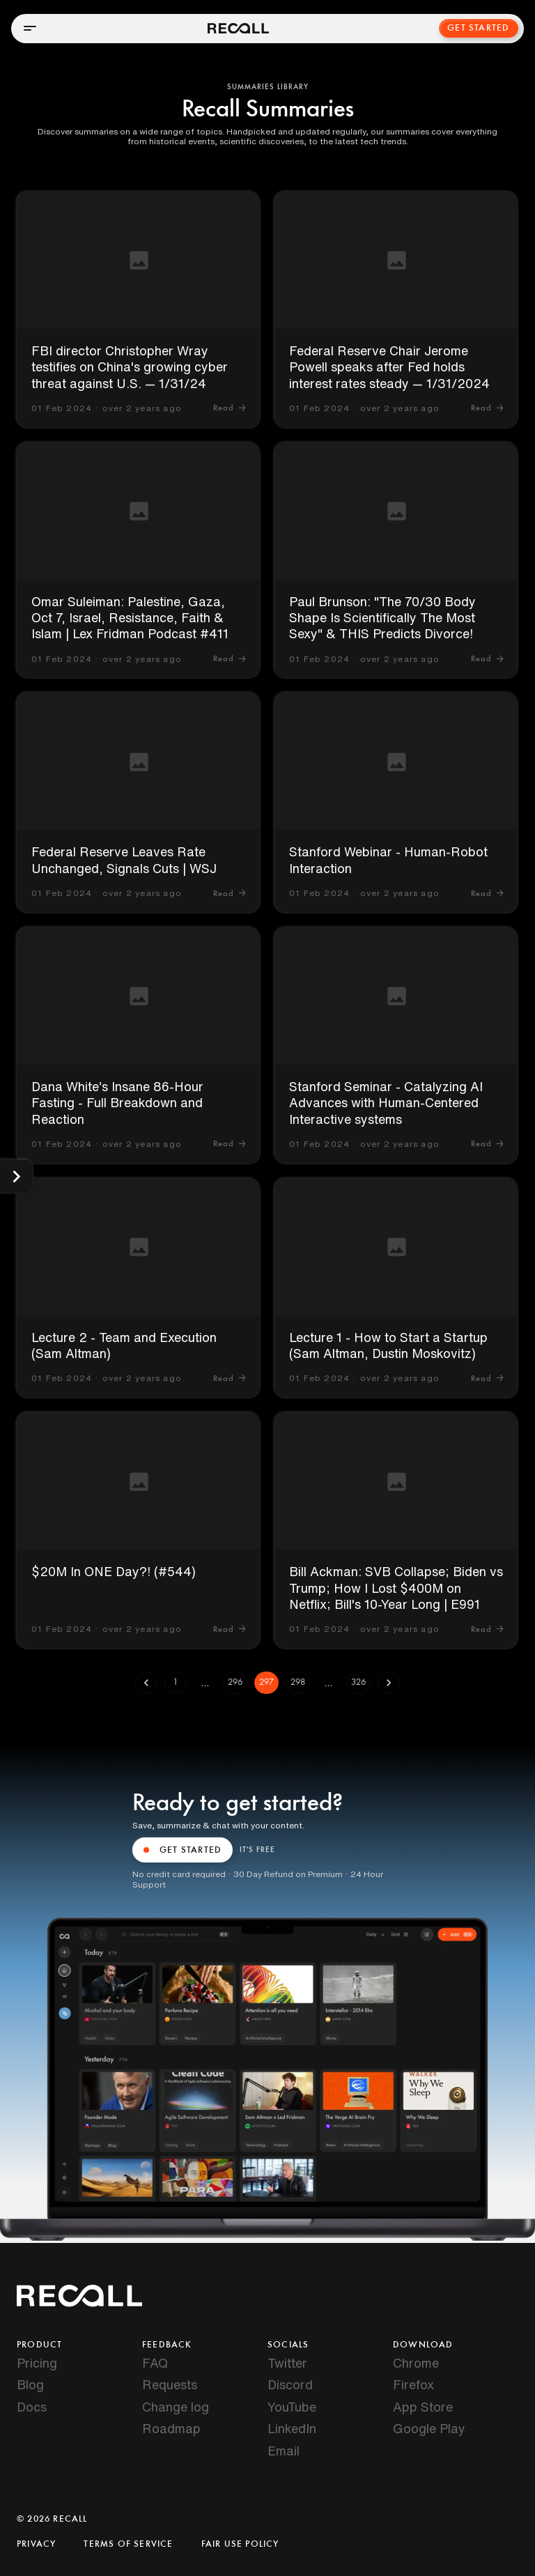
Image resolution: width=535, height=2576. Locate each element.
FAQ (155, 2363)
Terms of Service (128, 2544)
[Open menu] (30, 28)
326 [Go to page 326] (358, 1682)
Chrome (416, 2363)
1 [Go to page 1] (175, 1682)
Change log (175, 2406)
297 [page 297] (266, 1682)
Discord (290, 2384)
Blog (30, 2384)
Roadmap (171, 2428)
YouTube (292, 2406)
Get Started (478, 28)
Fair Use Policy (240, 2544)
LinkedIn (292, 2428)
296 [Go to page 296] (235, 1682)
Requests (169, 2384)
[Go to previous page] (146, 1683)
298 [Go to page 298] (297, 1682)
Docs (32, 2406)
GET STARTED (182, 1849)
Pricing (37, 2363)
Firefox (413, 2384)
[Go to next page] (389, 1683)
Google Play (429, 2428)
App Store (423, 2406)
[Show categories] (16, 1176)
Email (284, 2450)
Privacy (36, 2544)
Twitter (287, 2363)
